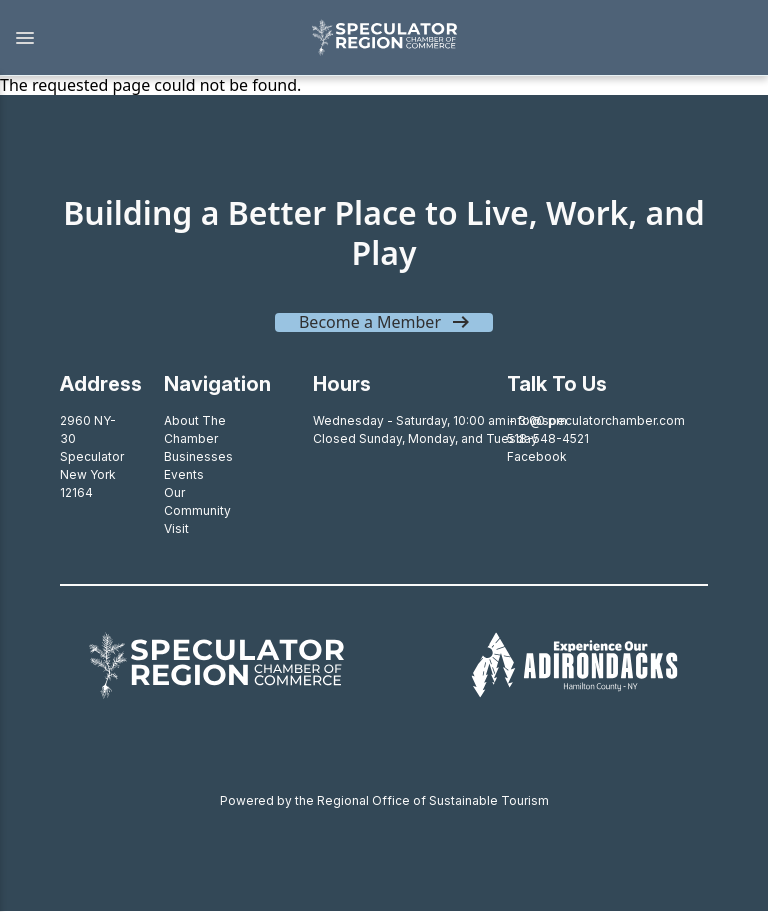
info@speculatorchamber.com (596, 420)
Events (184, 474)
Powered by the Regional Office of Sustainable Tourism (384, 800)
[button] (145, 38)
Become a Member (370, 322)
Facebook (537, 456)
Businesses (198, 456)
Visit (176, 528)
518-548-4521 (548, 438)
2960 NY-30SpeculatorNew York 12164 (92, 456)
